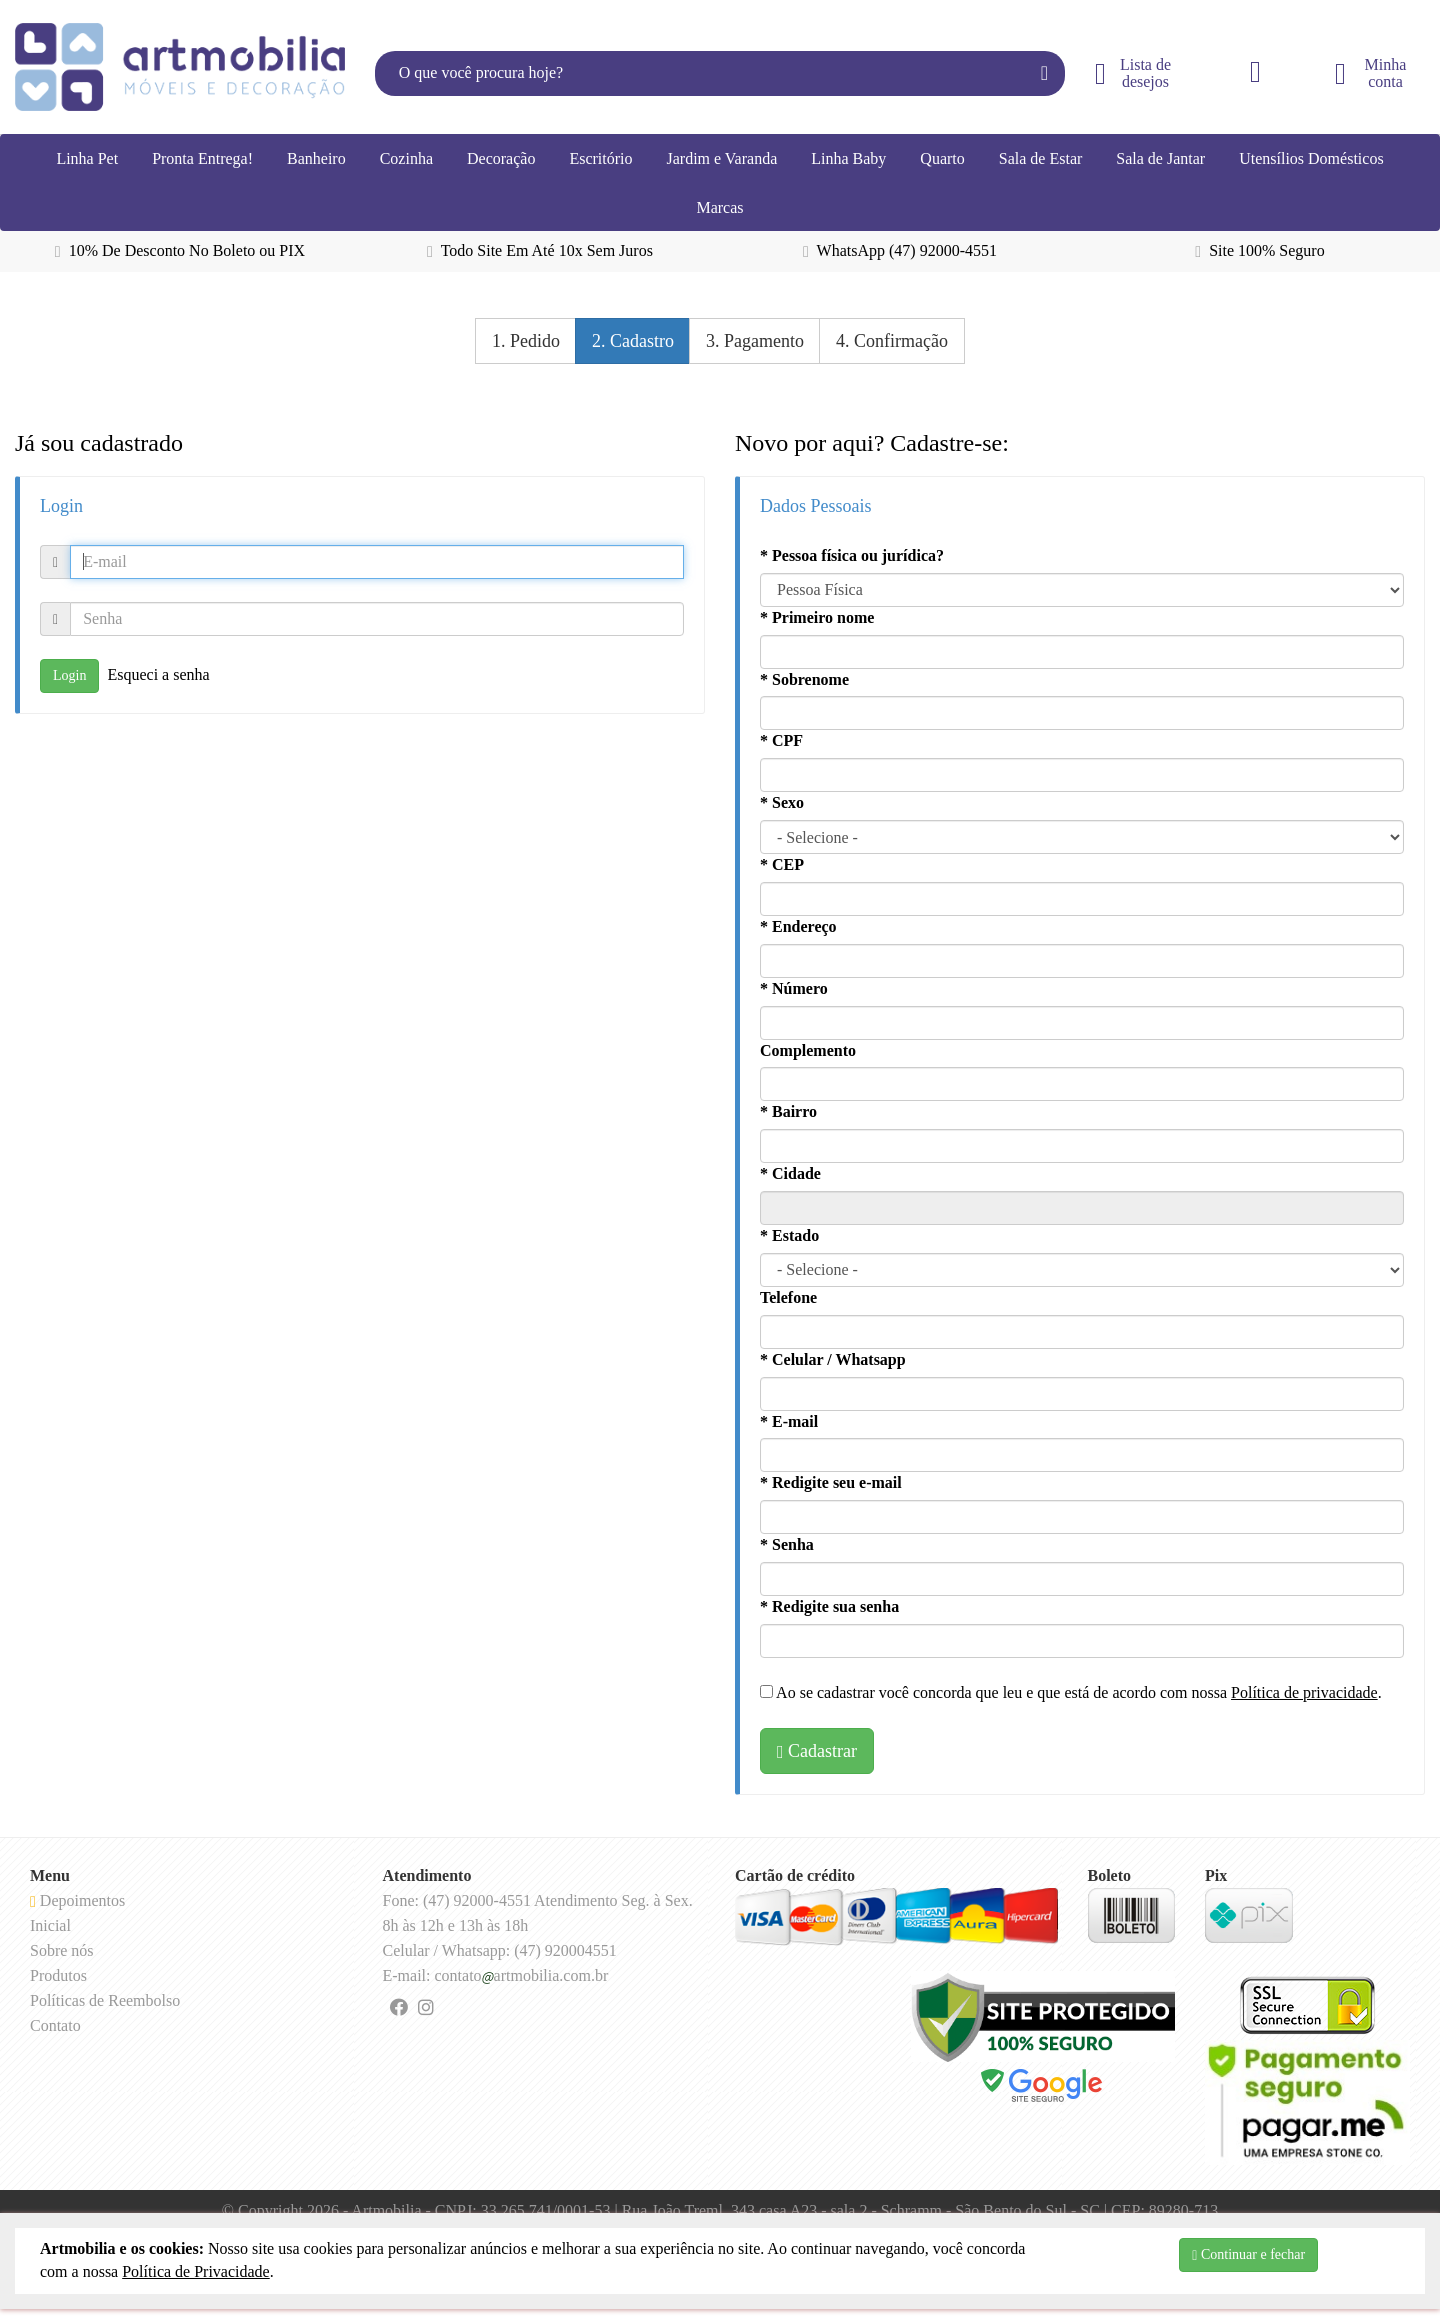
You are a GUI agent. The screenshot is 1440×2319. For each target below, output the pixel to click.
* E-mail (789, 1421)
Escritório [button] (600, 158)
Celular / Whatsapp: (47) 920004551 (500, 1950)
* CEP (782, 864)
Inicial (50, 1925)
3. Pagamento (755, 341)
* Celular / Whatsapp (833, 1359)
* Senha (787, 1544)
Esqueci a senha (158, 673)
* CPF (781, 740)
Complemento (808, 1050)
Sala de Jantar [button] (1160, 158)
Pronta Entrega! (202, 158)
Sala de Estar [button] (1041, 158)
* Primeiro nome (817, 617)
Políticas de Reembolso (105, 2000)
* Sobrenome (804, 679)
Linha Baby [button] (848, 158)
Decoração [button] (501, 158)
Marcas (719, 207)
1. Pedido (526, 341)
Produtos (58, 1975)
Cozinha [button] (406, 158)
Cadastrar (817, 1751)
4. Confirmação (892, 341)
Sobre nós (62, 1950)
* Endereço (798, 926)
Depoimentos (77, 1900)
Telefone (788, 1297)
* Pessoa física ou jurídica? (852, 555)
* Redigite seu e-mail (831, 1482)
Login (69, 675)
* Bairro (788, 1111)
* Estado (789, 1235)
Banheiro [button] (316, 158)
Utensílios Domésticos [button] (1311, 158)
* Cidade (790, 1173)
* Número (794, 988)
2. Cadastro (633, 341)
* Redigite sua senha (829, 1606)
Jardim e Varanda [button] (721, 158)
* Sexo (782, 802)
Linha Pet (87, 158)
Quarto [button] (942, 158)
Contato (55, 2025)
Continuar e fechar (1248, 2255)
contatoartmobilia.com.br (521, 1975)
